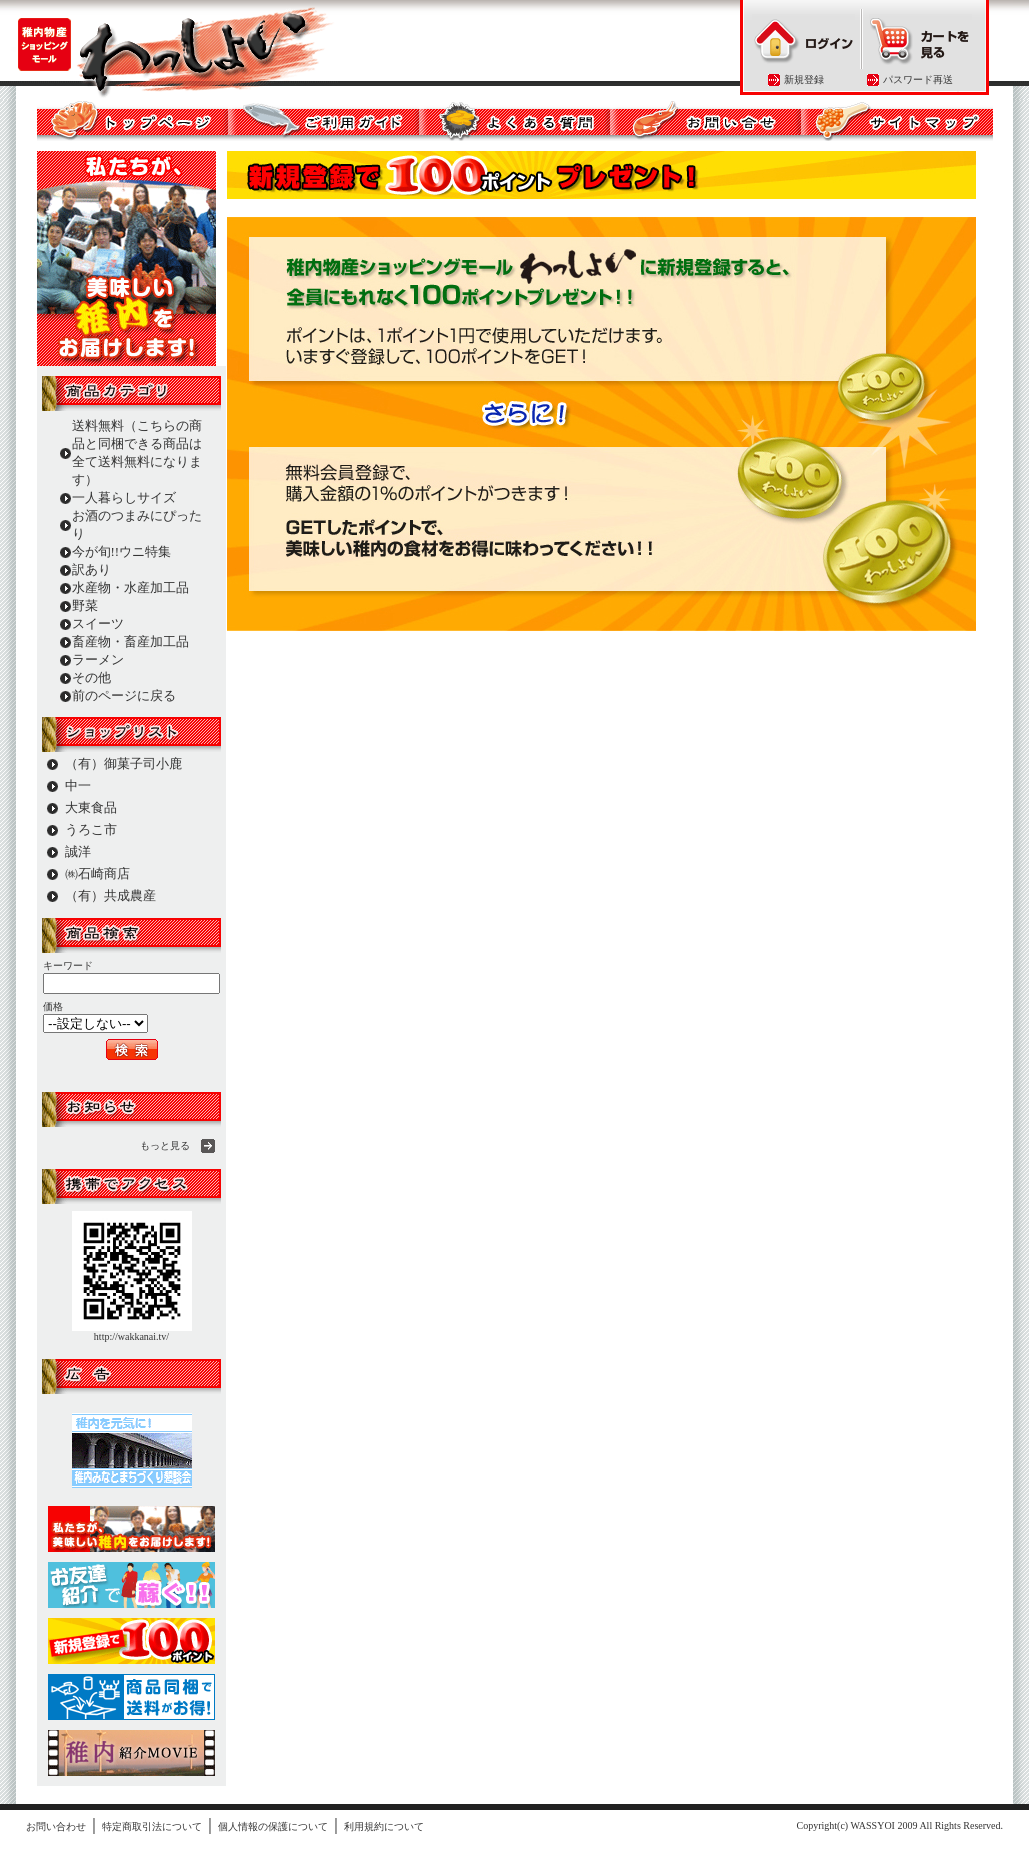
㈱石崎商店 (97, 873)
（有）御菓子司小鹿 (123, 763)
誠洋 (78, 851)
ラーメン (98, 659)
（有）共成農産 (110, 895)
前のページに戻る (124, 695)
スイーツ (98, 623)
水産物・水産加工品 (130, 587)
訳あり (91, 569)
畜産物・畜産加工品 (130, 641)
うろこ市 (91, 829)
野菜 (85, 605)
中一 (78, 785)
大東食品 (91, 807)
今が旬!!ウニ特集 (122, 551)
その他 (91, 677)
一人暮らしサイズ (124, 497)
